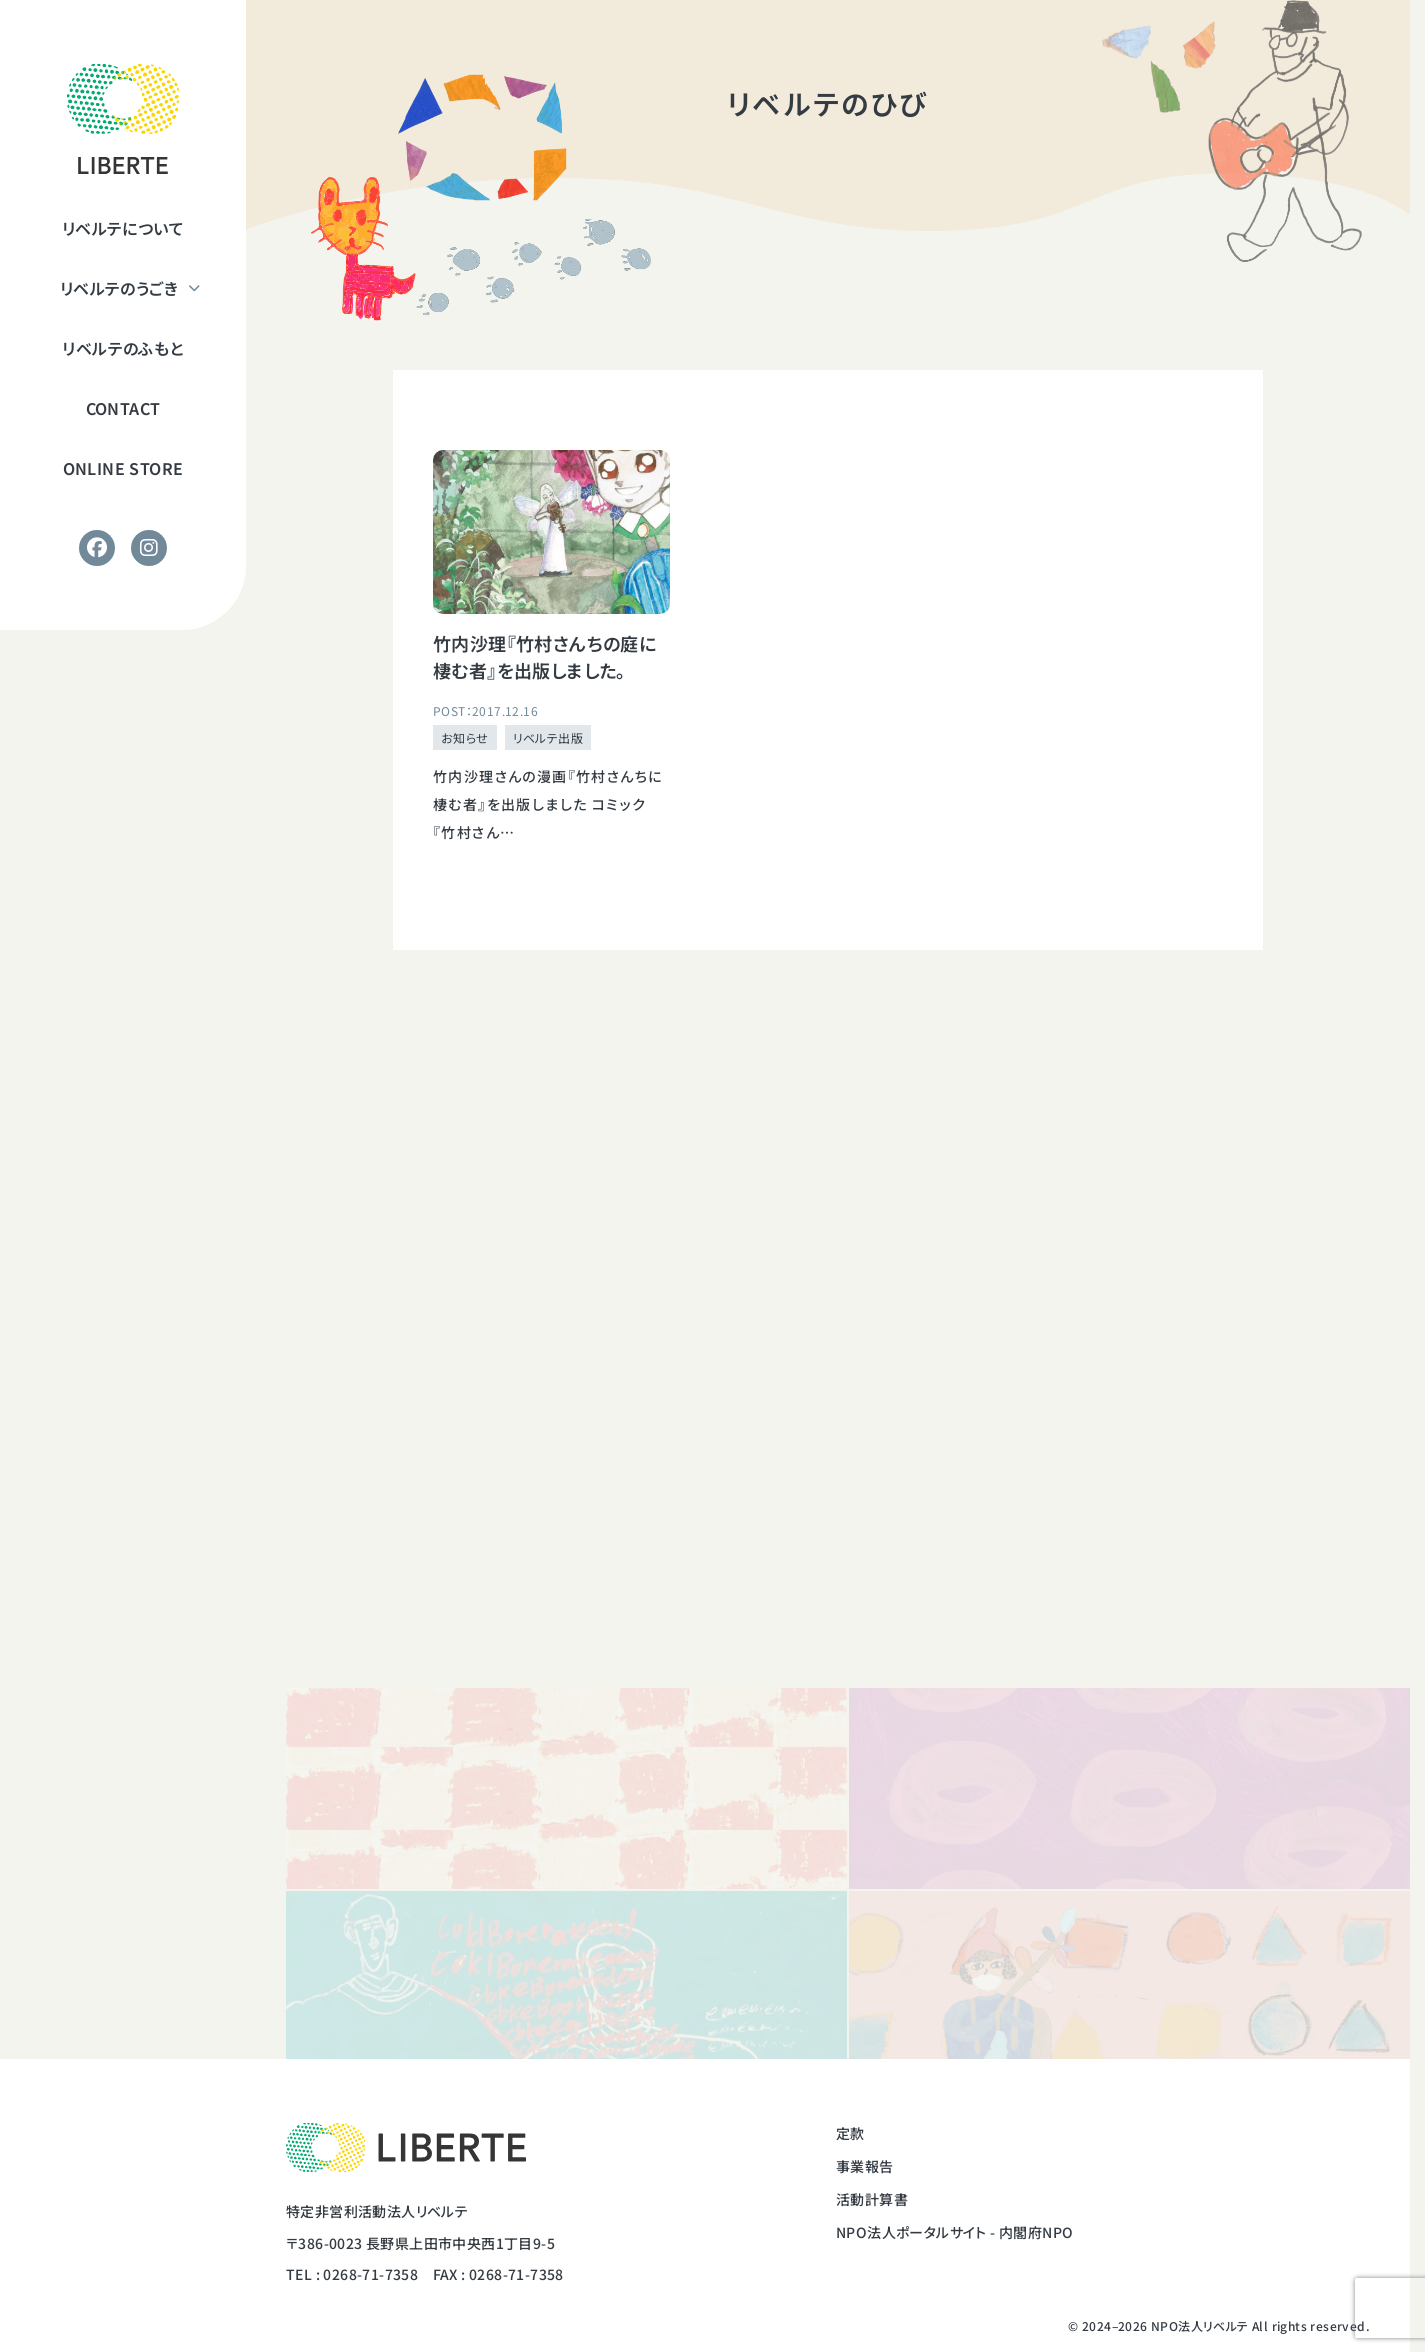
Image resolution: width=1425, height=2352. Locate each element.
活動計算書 (872, 2199)
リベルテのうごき (119, 288)
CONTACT (123, 408)
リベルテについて (123, 228)
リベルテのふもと (122, 348)
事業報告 (865, 2166)
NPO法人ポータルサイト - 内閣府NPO (954, 2232)
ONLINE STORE (123, 468)
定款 (850, 2133)
